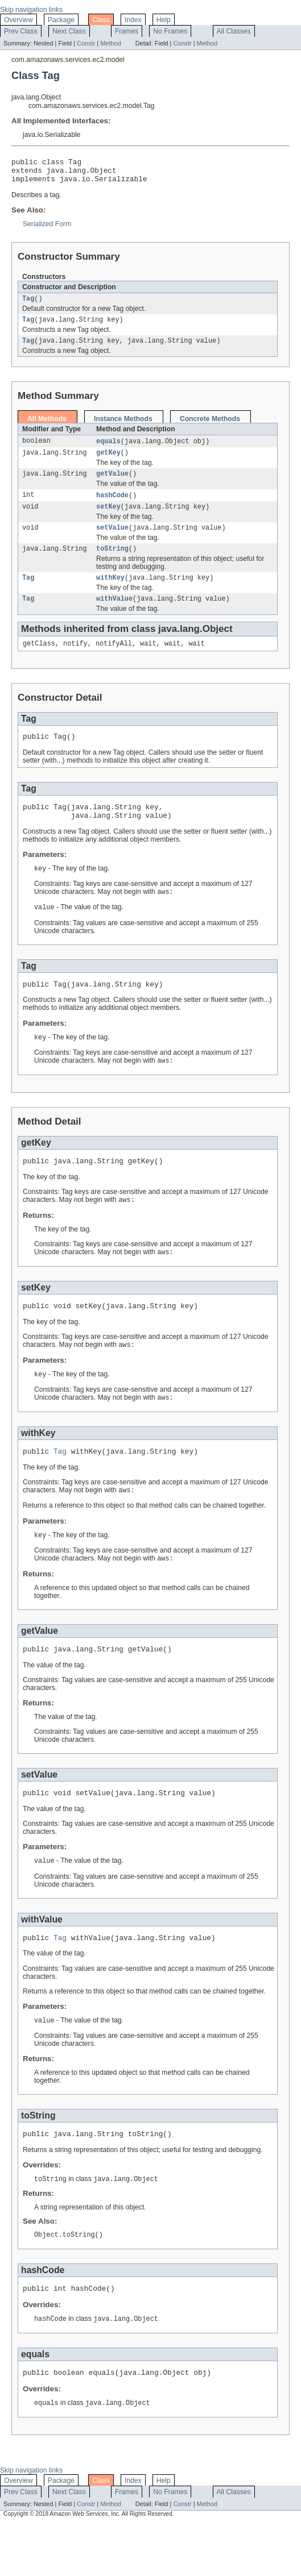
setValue (112, 541)
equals (108, 450)
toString (112, 563)
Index (133, 20)
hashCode (112, 506)
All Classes (234, 31)
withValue (114, 616)
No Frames (170, 31)
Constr (86, 43)
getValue (112, 484)
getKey (108, 462)
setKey (108, 519)
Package (61, 20)
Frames (126, 31)
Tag (28, 304)
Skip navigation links (31, 10)
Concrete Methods (210, 427)
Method (110, 43)
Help (163, 20)
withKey (110, 593)
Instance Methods (123, 427)
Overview (18, 20)
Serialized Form (47, 229)
